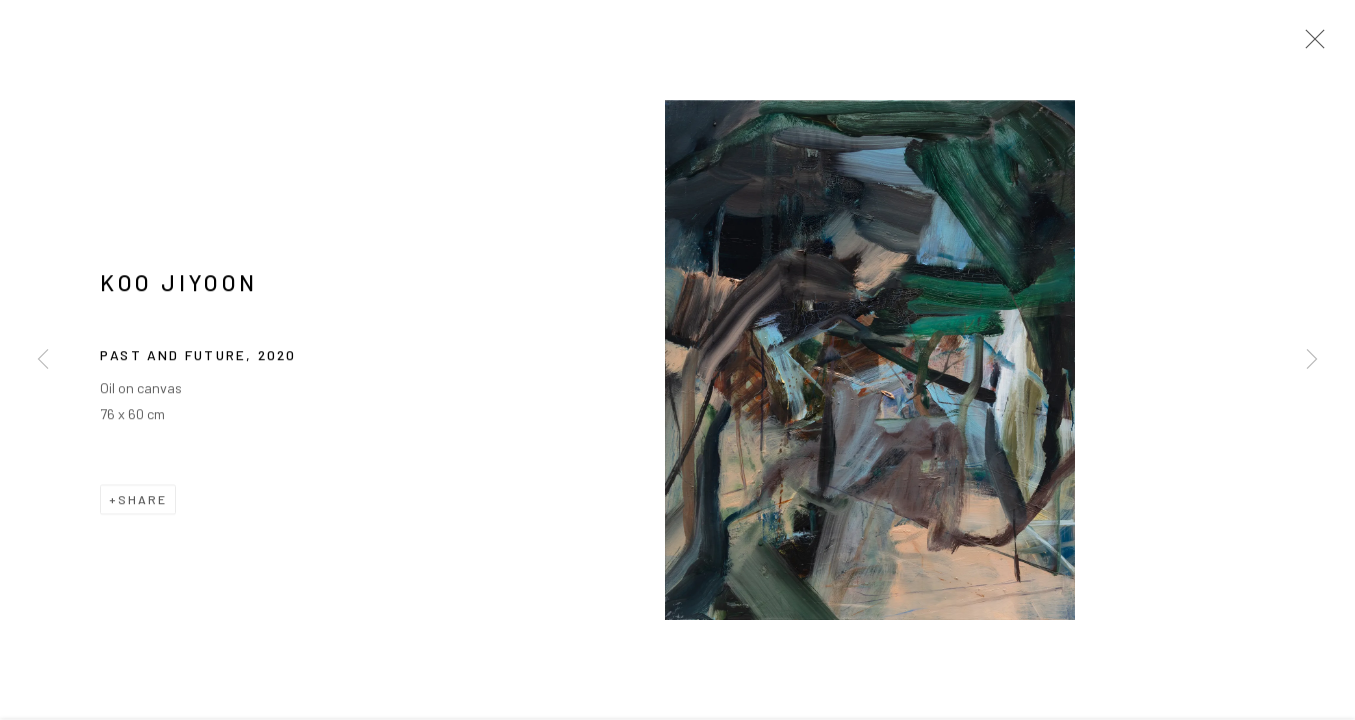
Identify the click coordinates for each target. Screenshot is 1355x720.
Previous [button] (43, 360)
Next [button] (1312, 360)
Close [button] (1310, 45)
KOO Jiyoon (179, 286)
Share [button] (142, 503)
